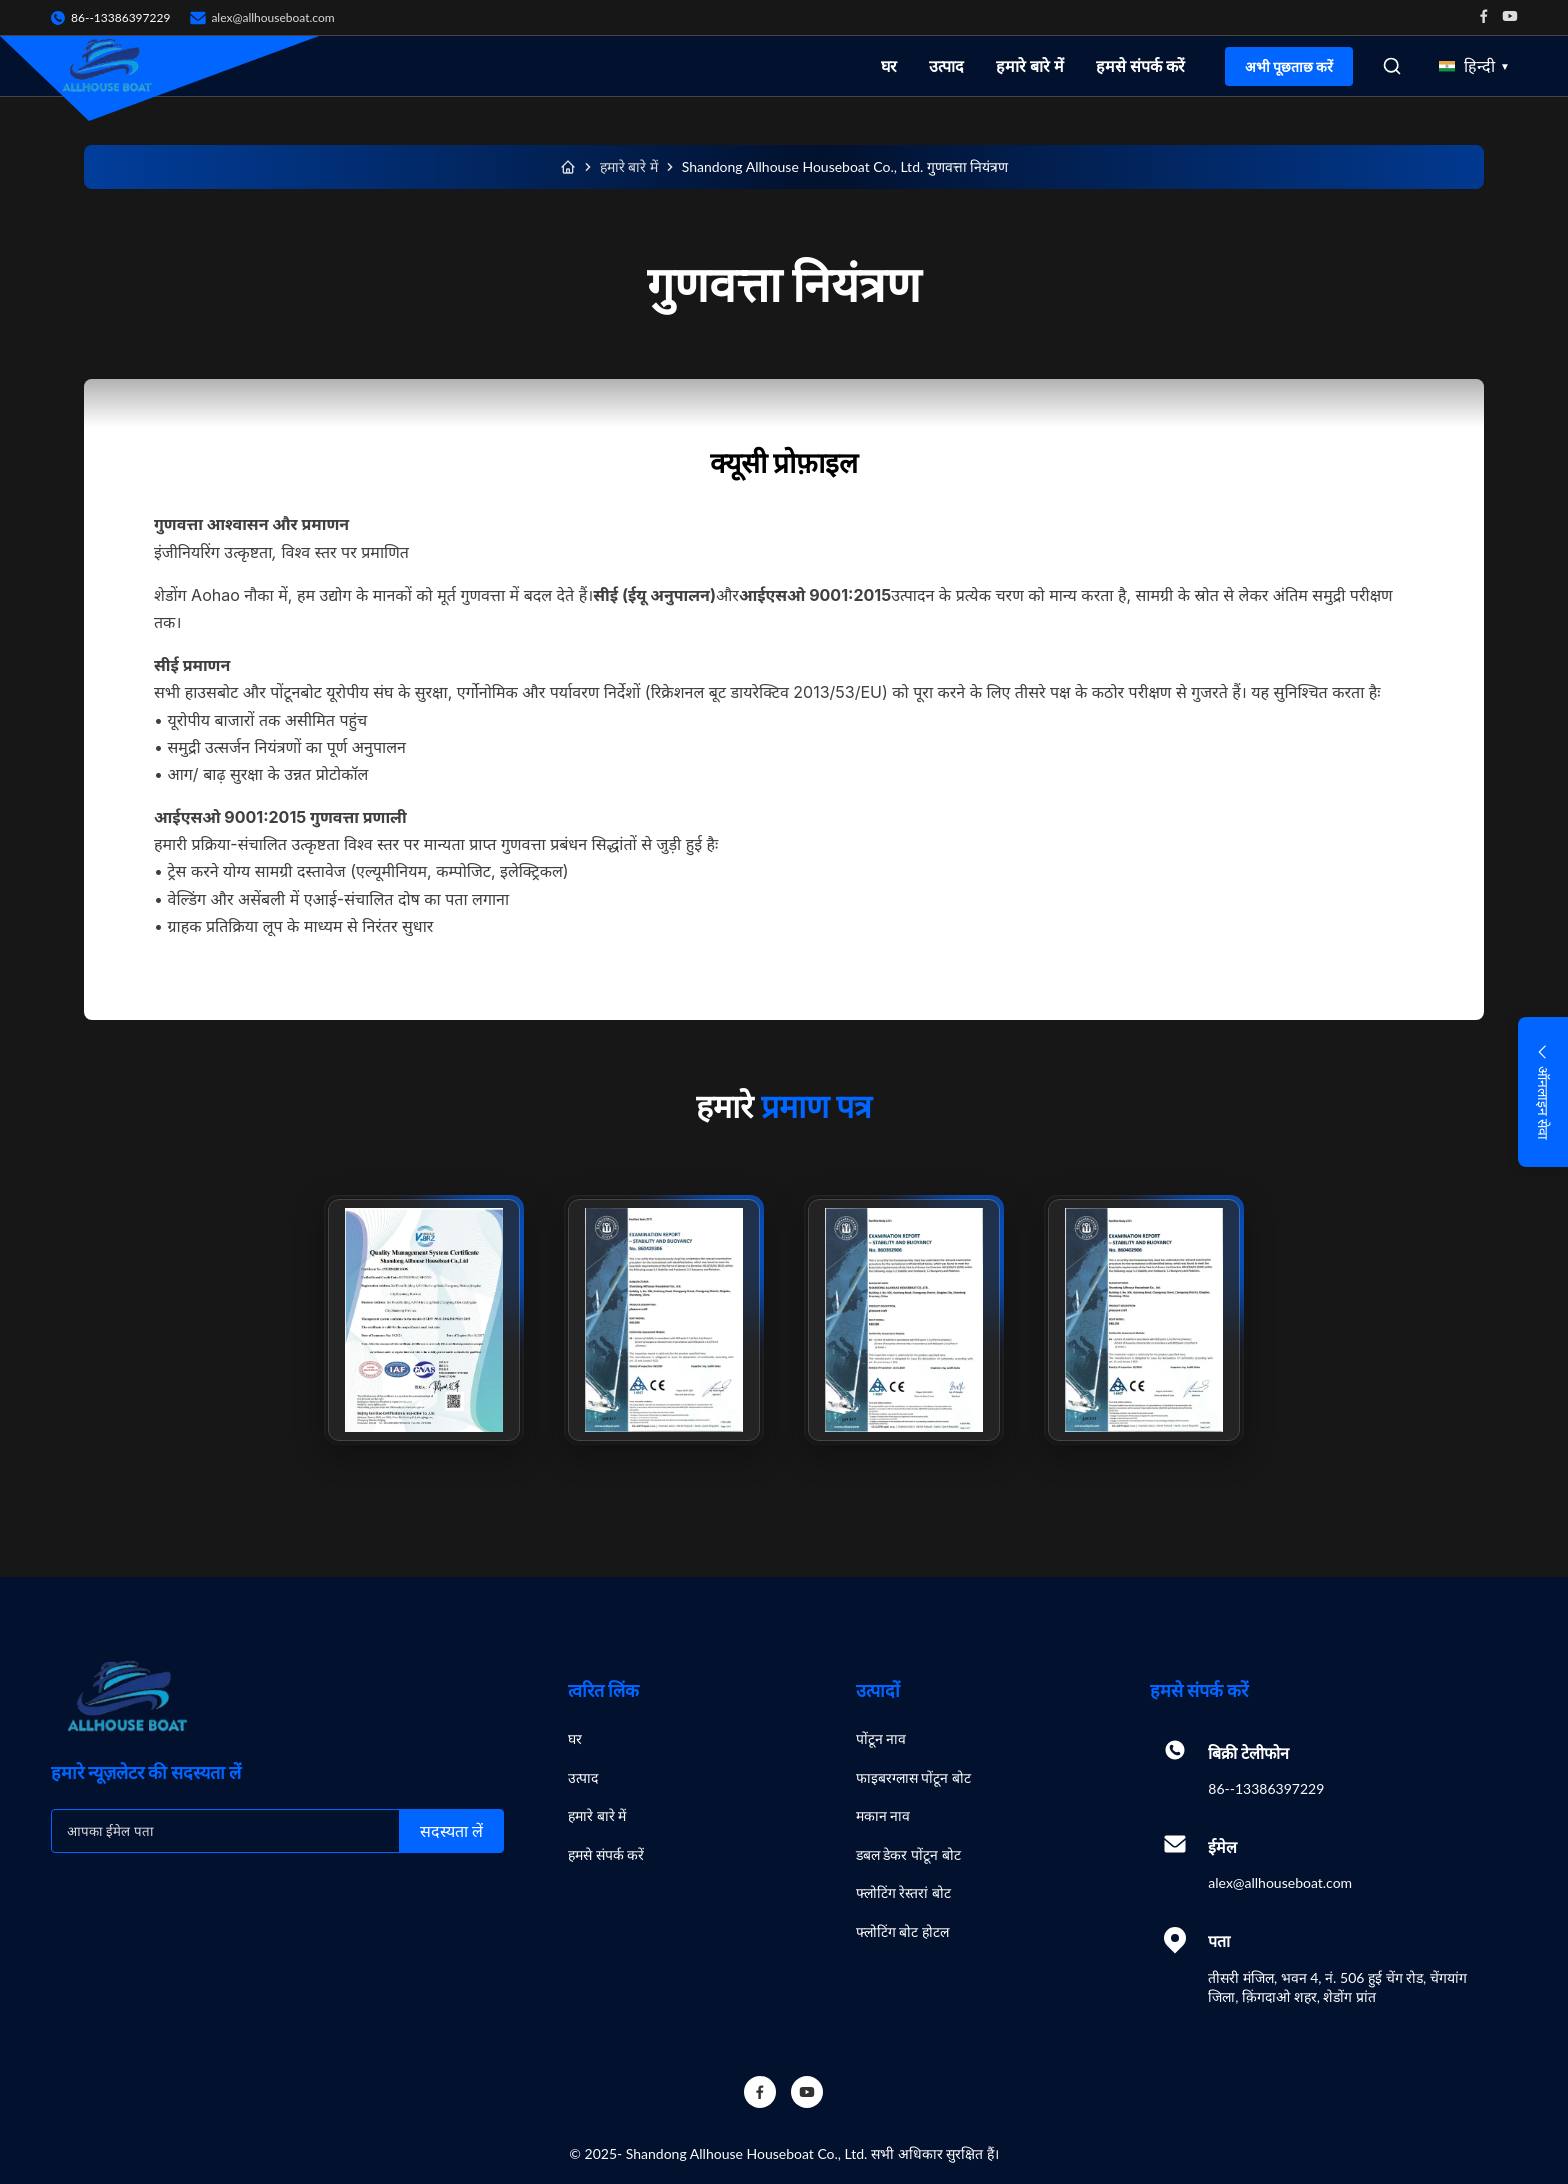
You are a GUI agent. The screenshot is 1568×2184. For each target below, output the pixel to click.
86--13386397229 (1266, 1788)
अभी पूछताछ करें (1289, 67)
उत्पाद (946, 65)
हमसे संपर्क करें (1140, 65)
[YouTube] (807, 2092)
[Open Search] (1392, 66)
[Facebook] (760, 2092)
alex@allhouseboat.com (272, 17)
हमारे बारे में (1030, 65)
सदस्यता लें (451, 1831)
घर (889, 65)
